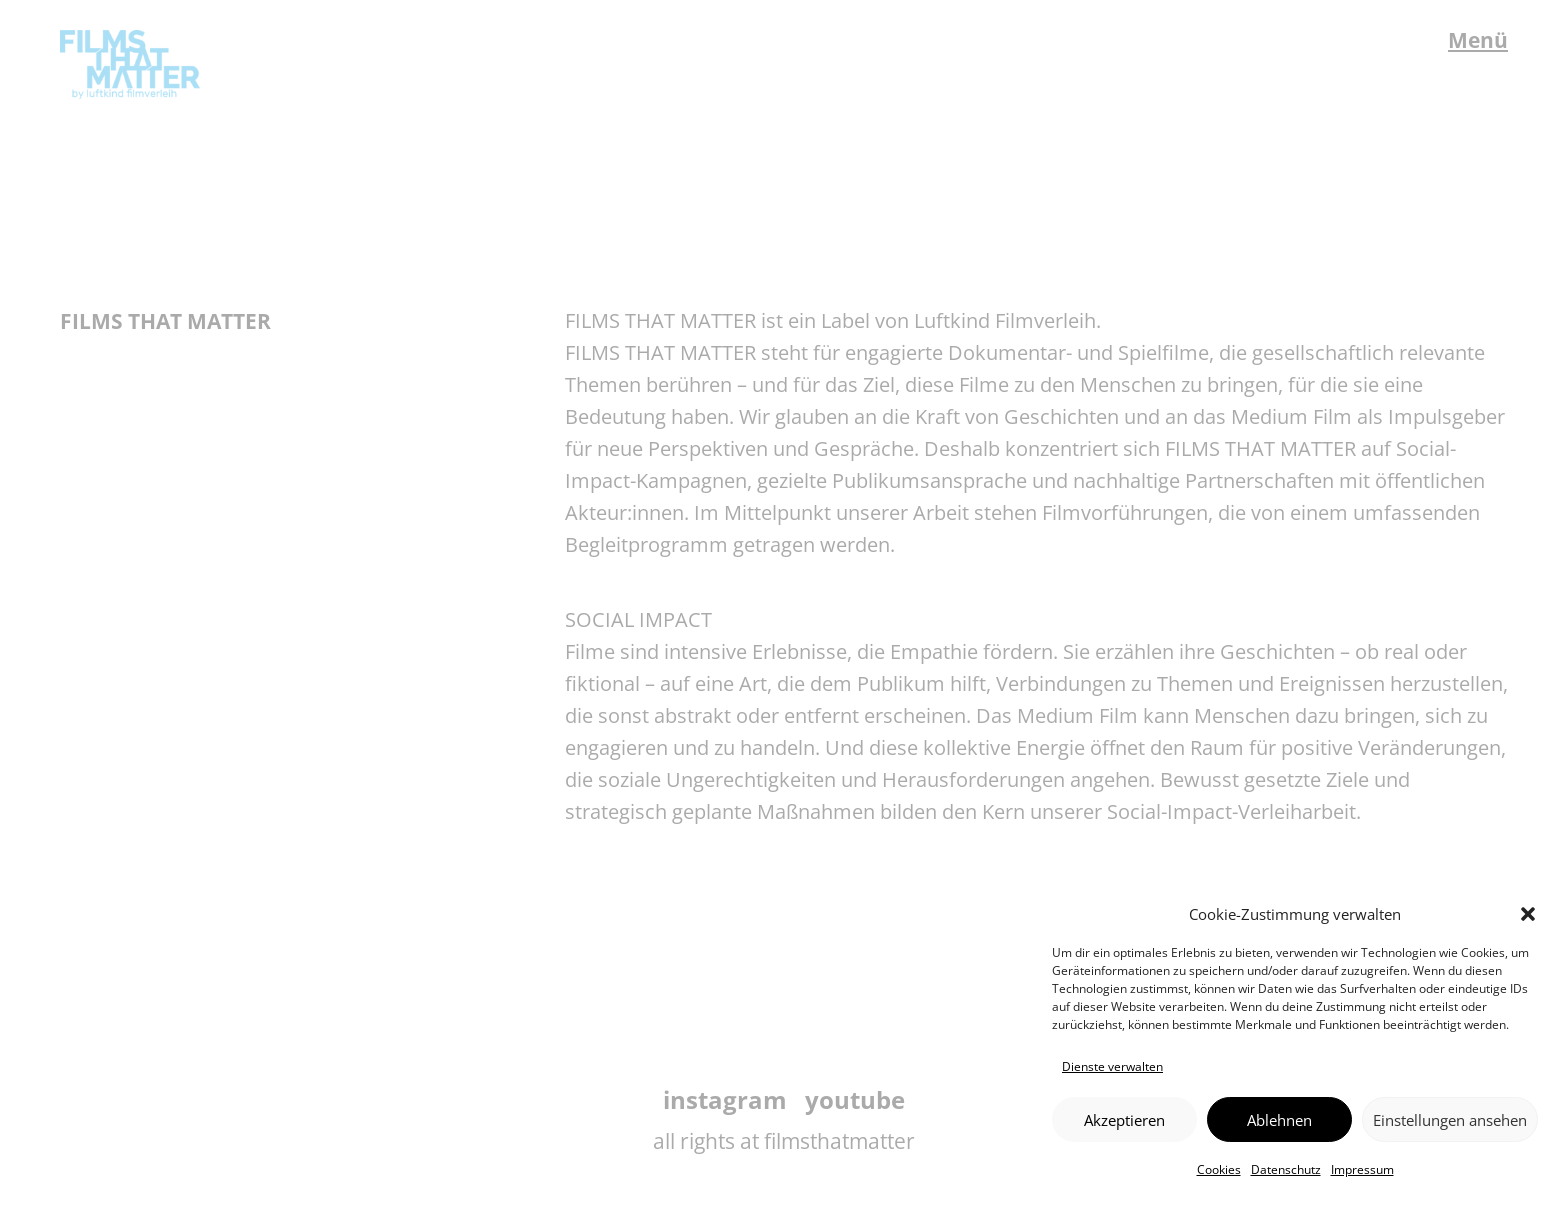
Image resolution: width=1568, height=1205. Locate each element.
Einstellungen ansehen (1450, 1120)
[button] (1528, 914)
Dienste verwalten (1112, 1066)
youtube (855, 1099)
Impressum (1362, 1169)
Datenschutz (1286, 1169)
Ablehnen (1279, 1120)
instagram (725, 1099)
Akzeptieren (1124, 1120)
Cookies (1219, 1169)
